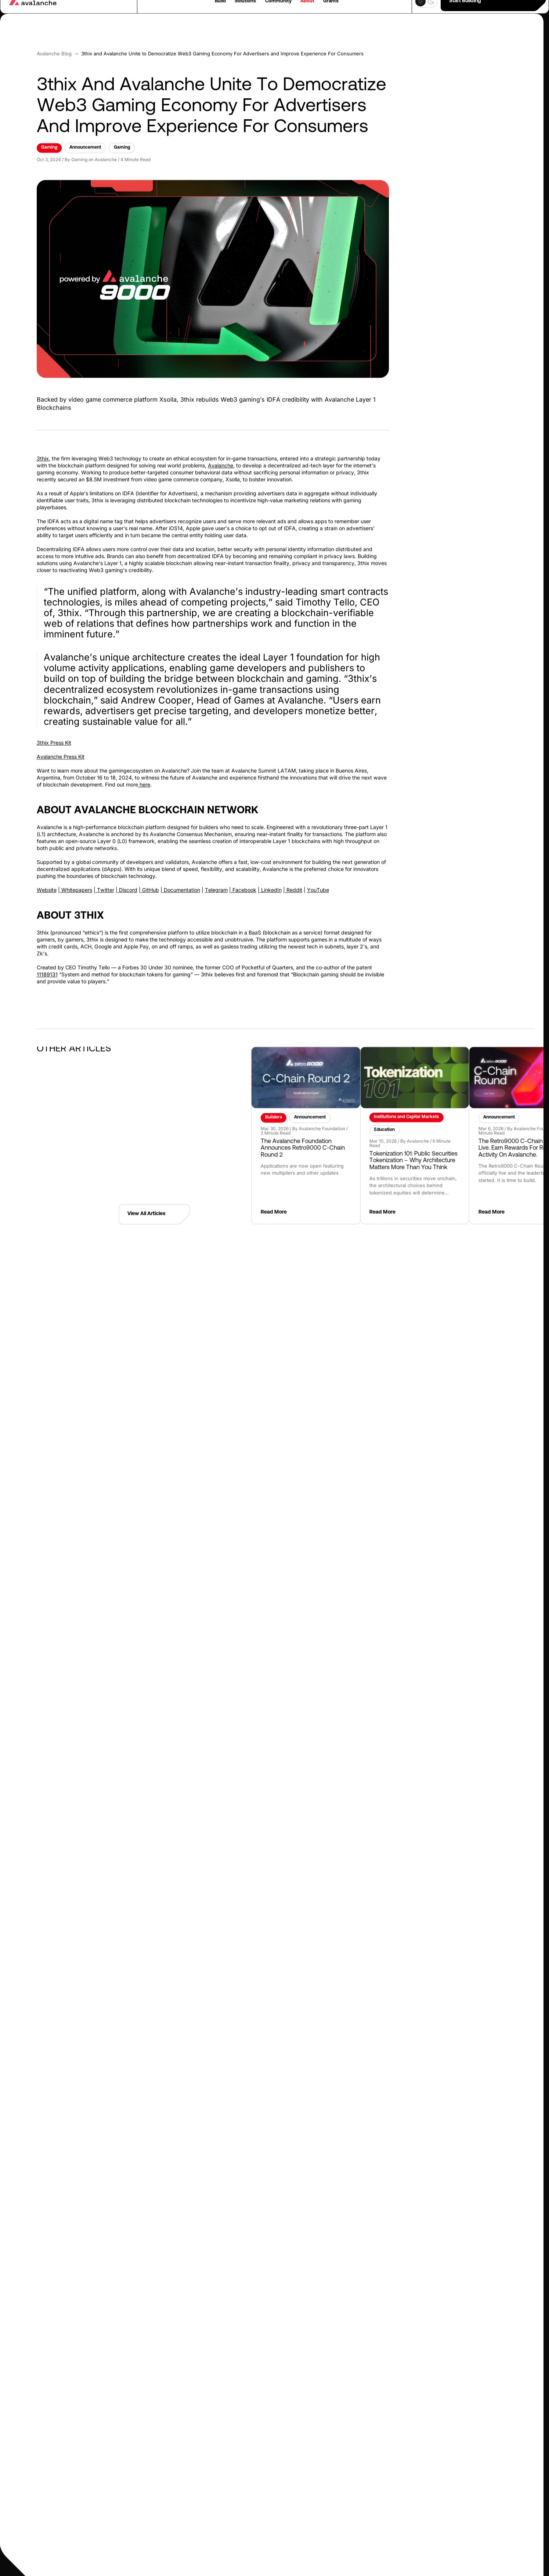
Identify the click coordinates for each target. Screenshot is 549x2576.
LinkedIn (271, 877)
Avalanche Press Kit (60, 743)
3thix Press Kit (54, 730)
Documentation (181, 877)
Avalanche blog (54, 40)
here (144, 771)
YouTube (318, 877)
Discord (127, 877)
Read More (407, 1199)
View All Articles (154, 1201)
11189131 (47, 961)
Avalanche (220, 452)
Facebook (243, 877)
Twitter (104, 877)
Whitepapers (76, 877)
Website (47, 877)
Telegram (216, 877)
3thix (43, 445)
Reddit (293, 877)
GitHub (150, 877)
